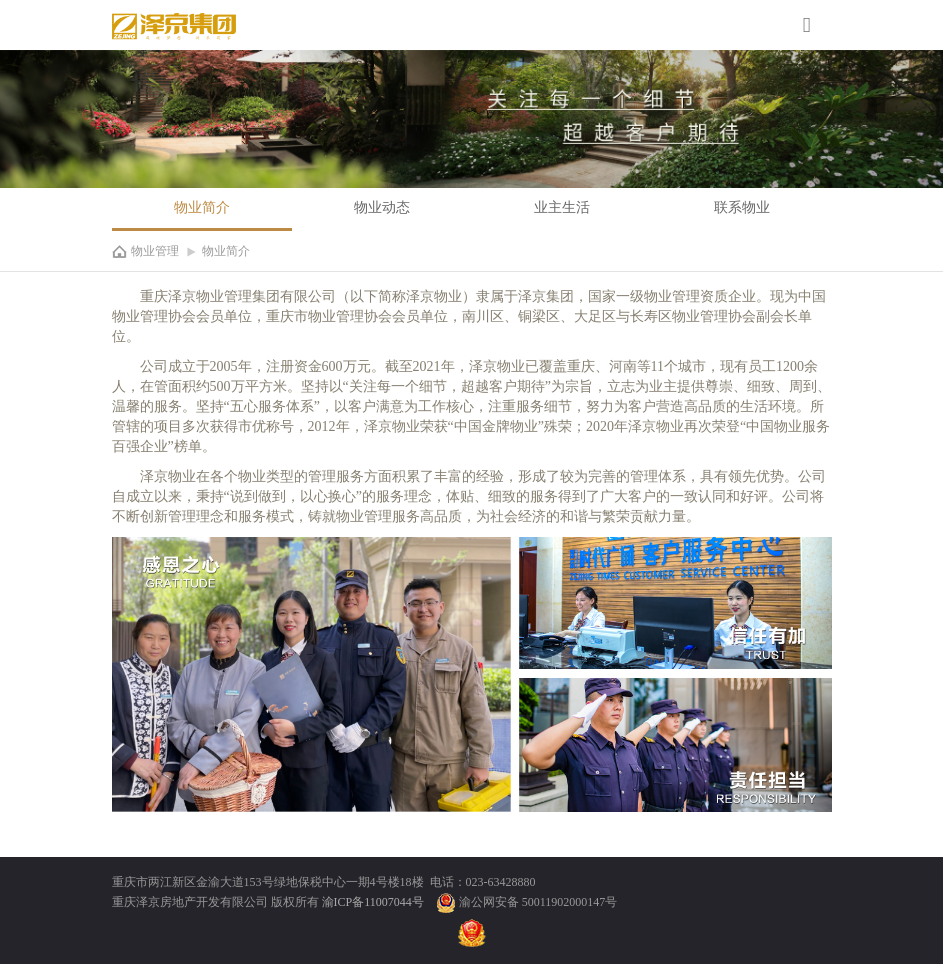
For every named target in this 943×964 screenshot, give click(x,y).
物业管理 (155, 251)
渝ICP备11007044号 (374, 902)
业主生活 (562, 207)
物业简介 (202, 207)
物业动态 (382, 207)
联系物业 (742, 207)
